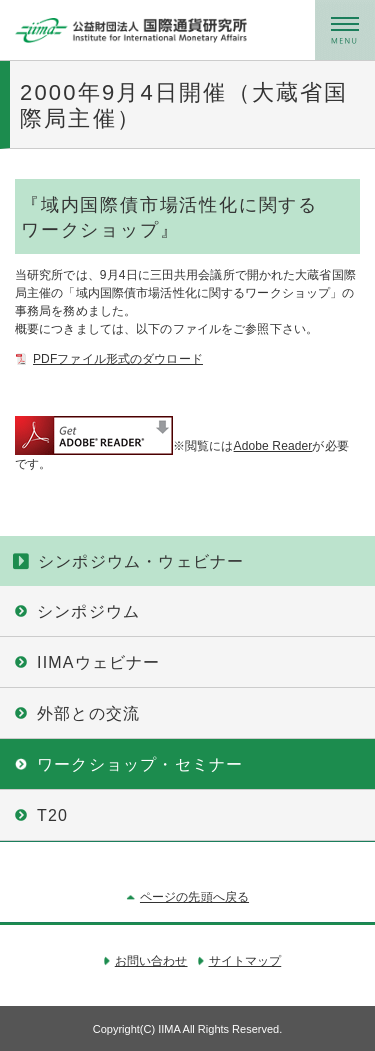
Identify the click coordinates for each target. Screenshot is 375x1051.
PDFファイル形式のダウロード (118, 359)
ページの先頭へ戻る (194, 897)
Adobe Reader (273, 446)
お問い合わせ (151, 961)
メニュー (345, 30)
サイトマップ (245, 961)
